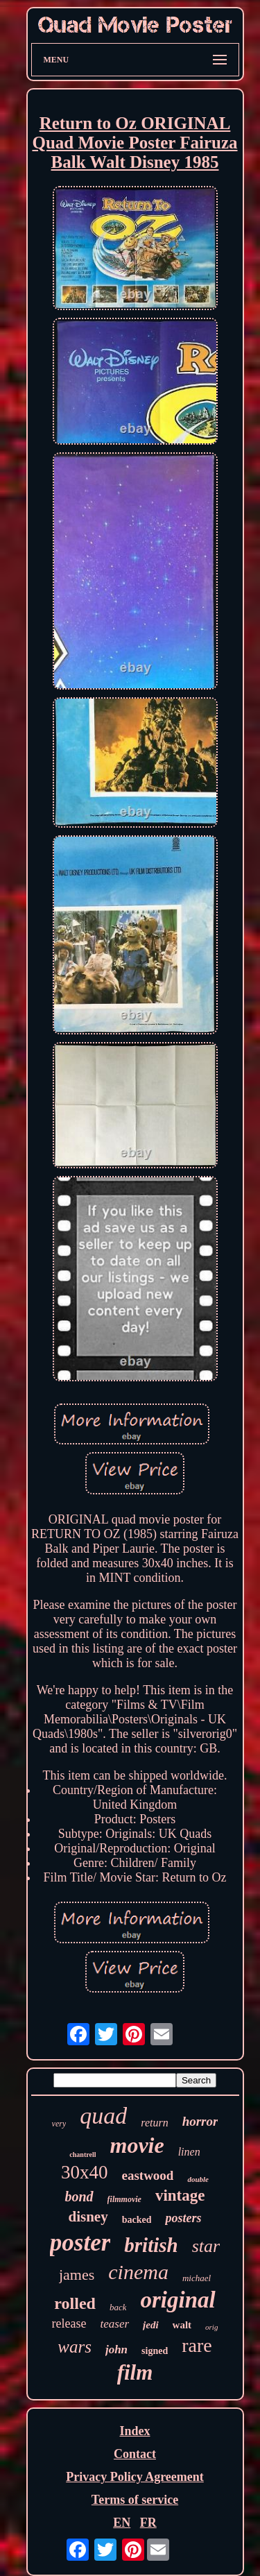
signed (154, 2351)
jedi (151, 2324)
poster (80, 2242)
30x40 (84, 2172)
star (206, 2246)
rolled (75, 2303)
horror (200, 2121)
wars (75, 2346)
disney (88, 2216)
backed (137, 2220)
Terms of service (135, 2500)
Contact (135, 2454)
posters (183, 2218)
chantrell (82, 2154)
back (118, 2307)
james (76, 2274)
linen (189, 2152)
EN (121, 2523)
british (150, 2245)
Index (134, 2431)
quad (103, 2116)
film (135, 2372)
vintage (180, 2195)
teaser (115, 2323)
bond (78, 2196)
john (116, 2349)
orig (211, 2327)
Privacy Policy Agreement (135, 2477)
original (177, 2299)
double (198, 2179)
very (59, 2124)
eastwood (147, 2175)
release (69, 2323)
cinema (138, 2271)
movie (137, 2145)
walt (182, 2324)
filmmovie (124, 2199)
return (154, 2123)
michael (196, 2278)
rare (197, 2345)
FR (148, 2523)
